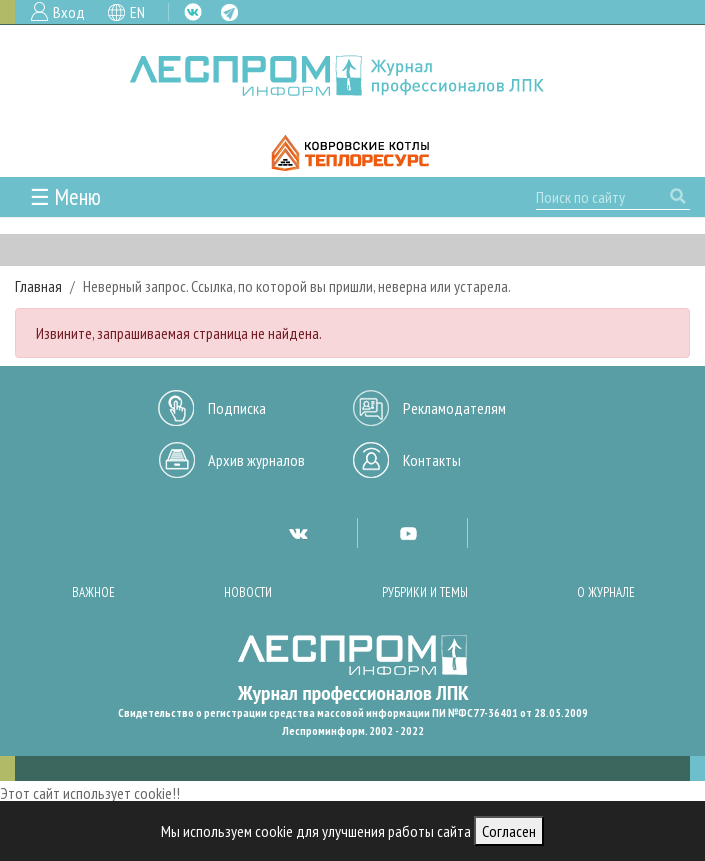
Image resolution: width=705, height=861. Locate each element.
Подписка (237, 408)
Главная (38, 286)
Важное (93, 592)
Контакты (432, 460)
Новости (248, 592)
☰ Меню (65, 196)
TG (229, 12)
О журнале (606, 592)
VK (193, 12)
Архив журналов (256, 460)
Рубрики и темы (425, 592)
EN (137, 12)
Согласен (509, 831)
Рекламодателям (454, 408)
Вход (69, 12)
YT (408, 533)
